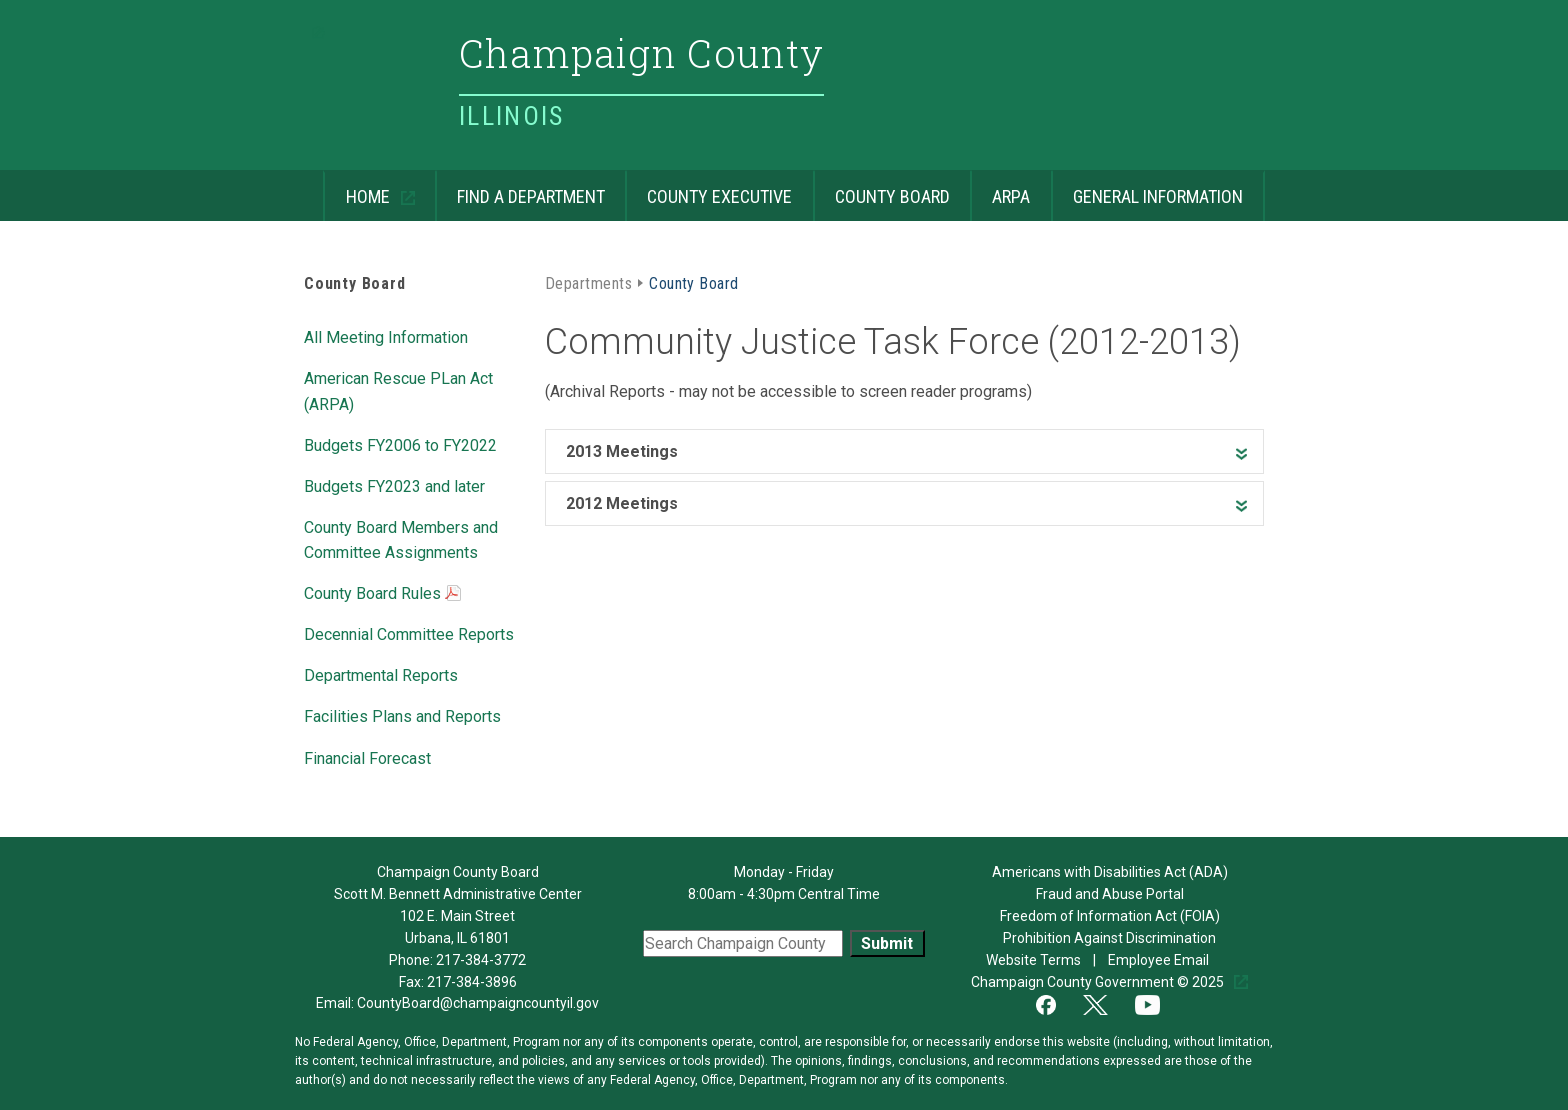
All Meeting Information (386, 336)
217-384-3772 (481, 960)
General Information (1147, 188)
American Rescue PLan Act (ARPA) (398, 389)
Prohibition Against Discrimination (1109, 938)
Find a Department (520, 188)
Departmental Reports (381, 674)
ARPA (1000, 188)
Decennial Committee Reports (409, 633)
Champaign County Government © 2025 (1099, 982)
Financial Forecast (367, 757)
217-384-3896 (472, 982)
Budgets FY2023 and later (394, 485)
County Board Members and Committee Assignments (401, 538)
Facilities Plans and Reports (402, 715)
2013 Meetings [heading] (622, 451)
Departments (588, 282)
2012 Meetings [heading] (622, 503)
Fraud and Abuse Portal (1110, 894)
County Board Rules (382, 595)
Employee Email (1160, 960)
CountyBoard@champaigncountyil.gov (478, 1003)
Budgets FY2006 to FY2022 (400, 444)
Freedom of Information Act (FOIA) (1110, 916)
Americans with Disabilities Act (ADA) (1110, 872)
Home (358, 188)
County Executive (708, 188)
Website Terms (1035, 960)
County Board (881, 188)
